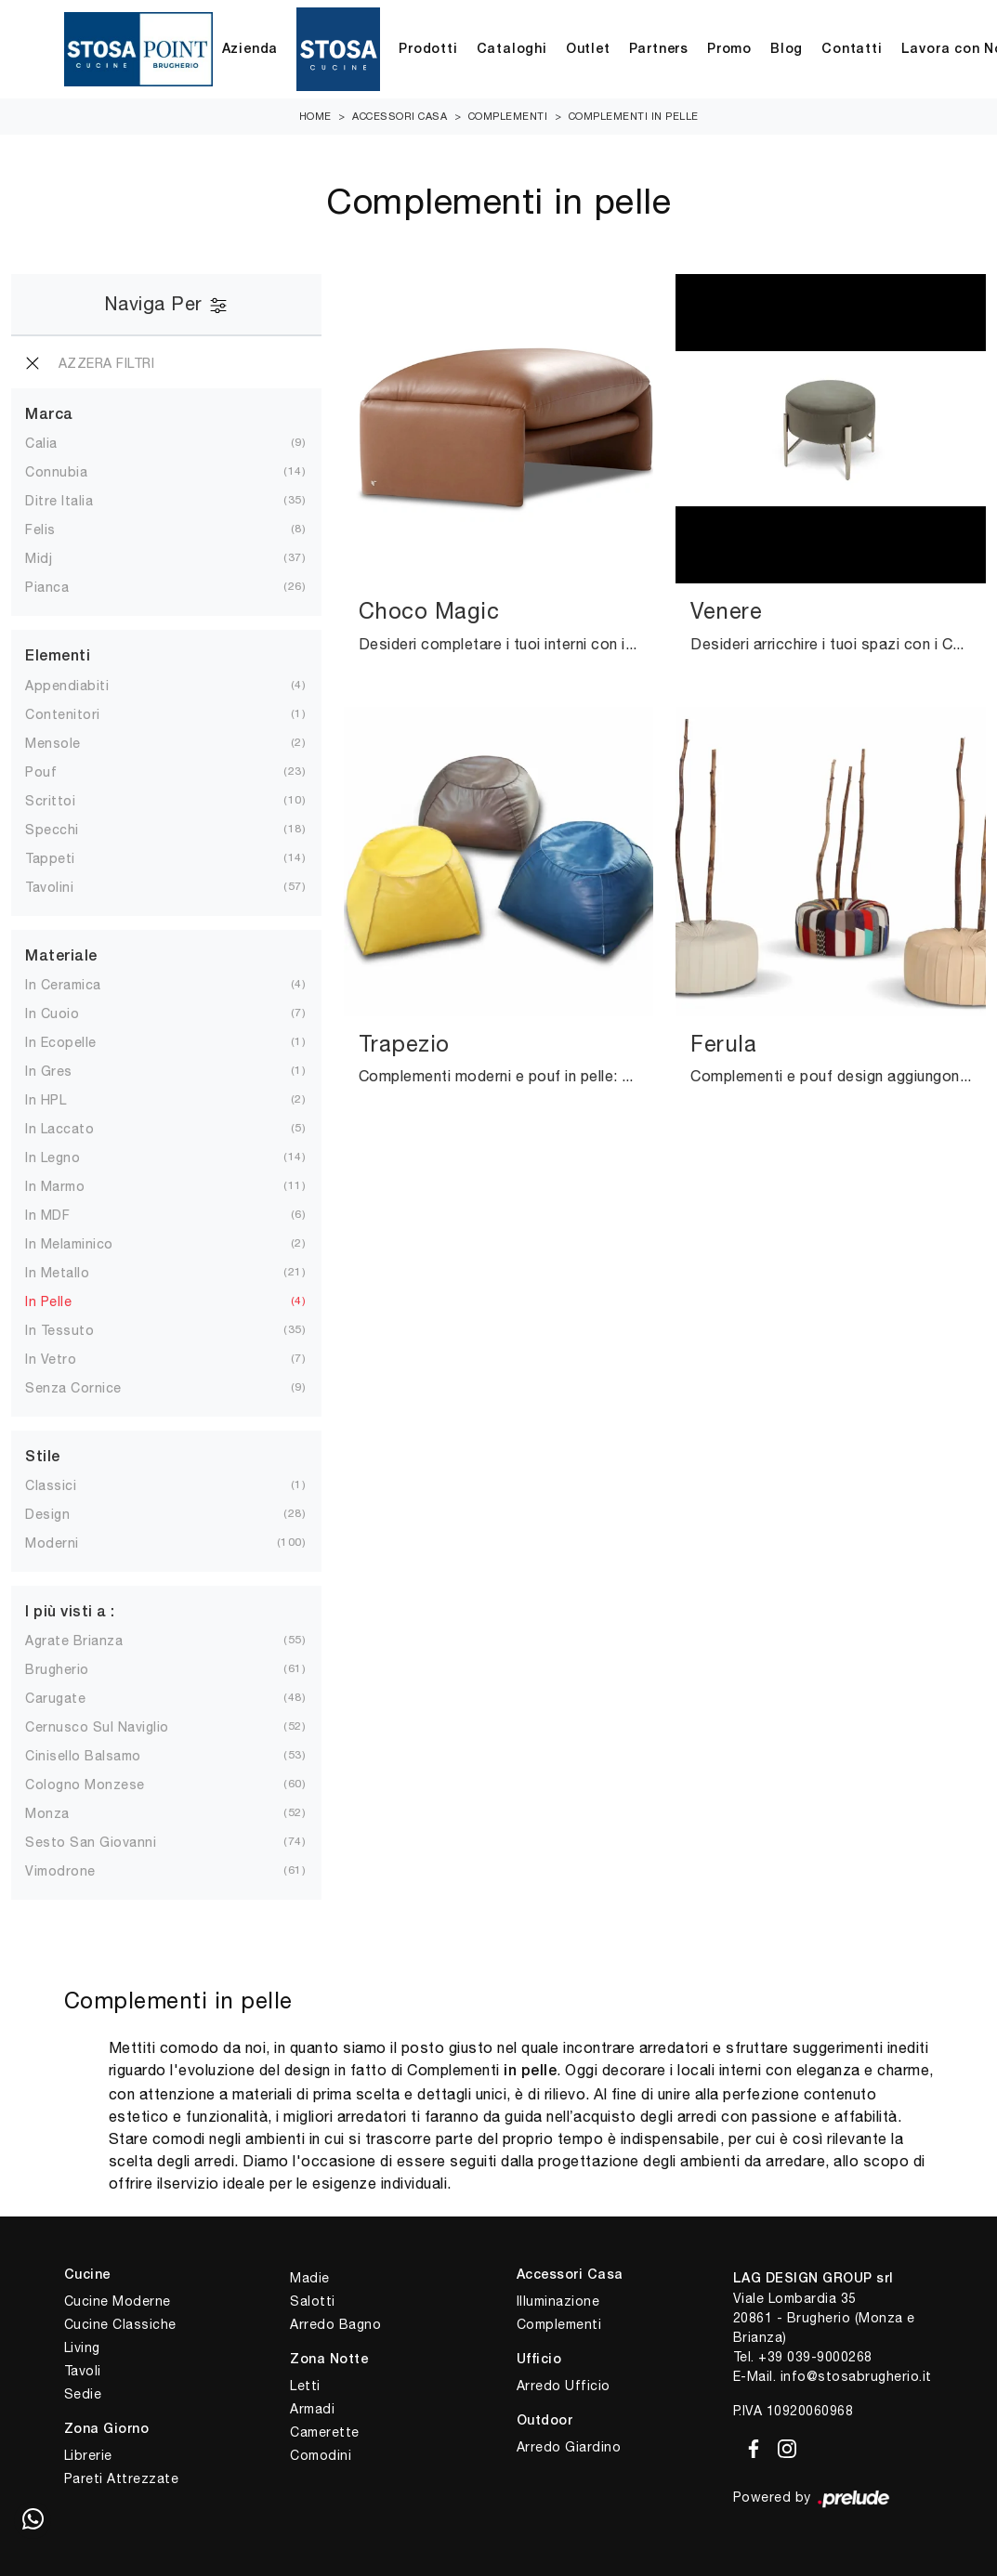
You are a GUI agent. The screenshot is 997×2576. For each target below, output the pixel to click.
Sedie (83, 2393)
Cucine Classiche (120, 2324)
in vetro (50, 1359)
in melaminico (69, 1243)
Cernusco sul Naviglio (97, 1727)
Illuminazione (558, 2301)
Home (315, 116)
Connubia (56, 471)
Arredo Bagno (335, 2324)
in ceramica (63, 984)
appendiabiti (67, 685)
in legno (52, 1157)
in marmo (55, 1186)
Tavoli (82, 2370)
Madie (310, 2277)
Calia (41, 443)
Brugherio (57, 1669)
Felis (40, 529)
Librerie (88, 2455)
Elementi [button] (57, 656)
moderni (52, 1543)
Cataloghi (512, 50)
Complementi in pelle (634, 116)
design (47, 1514)
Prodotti (428, 50)
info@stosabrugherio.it (856, 2376)
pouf (41, 772)
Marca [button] (49, 415)
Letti (305, 2385)
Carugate (55, 1698)
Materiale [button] (61, 956)
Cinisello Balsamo (83, 1755)
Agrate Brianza (74, 1640)
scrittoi (50, 800)
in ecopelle (61, 1042)
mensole (53, 743)
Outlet (588, 50)
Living (82, 2347)
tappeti (50, 858)
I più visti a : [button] (70, 1612)
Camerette (325, 2432)
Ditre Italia (59, 500)
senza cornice (73, 1387)
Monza (47, 1813)
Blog (786, 50)
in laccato (59, 1128)
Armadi (312, 2408)
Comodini (320, 2455)
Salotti (312, 2301)
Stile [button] (42, 1457)
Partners (659, 50)
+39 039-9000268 (815, 2356)
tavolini (49, 887)
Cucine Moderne (117, 2301)
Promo (729, 50)
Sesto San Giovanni (90, 1842)
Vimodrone (60, 1870)
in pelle (48, 1301)
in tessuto (59, 1330)
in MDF (47, 1215)
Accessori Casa (399, 116)
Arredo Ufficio (563, 2385)
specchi (52, 829)
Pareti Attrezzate (121, 2478)
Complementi (508, 116)
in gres (48, 1071)
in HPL (45, 1099)
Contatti (851, 50)
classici (50, 1485)
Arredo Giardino (569, 2446)
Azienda (250, 50)
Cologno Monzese (85, 1784)
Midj (38, 558)
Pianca (47, 587)
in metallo (57, 1272)
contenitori (62, 714)
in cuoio (52, 1013)
